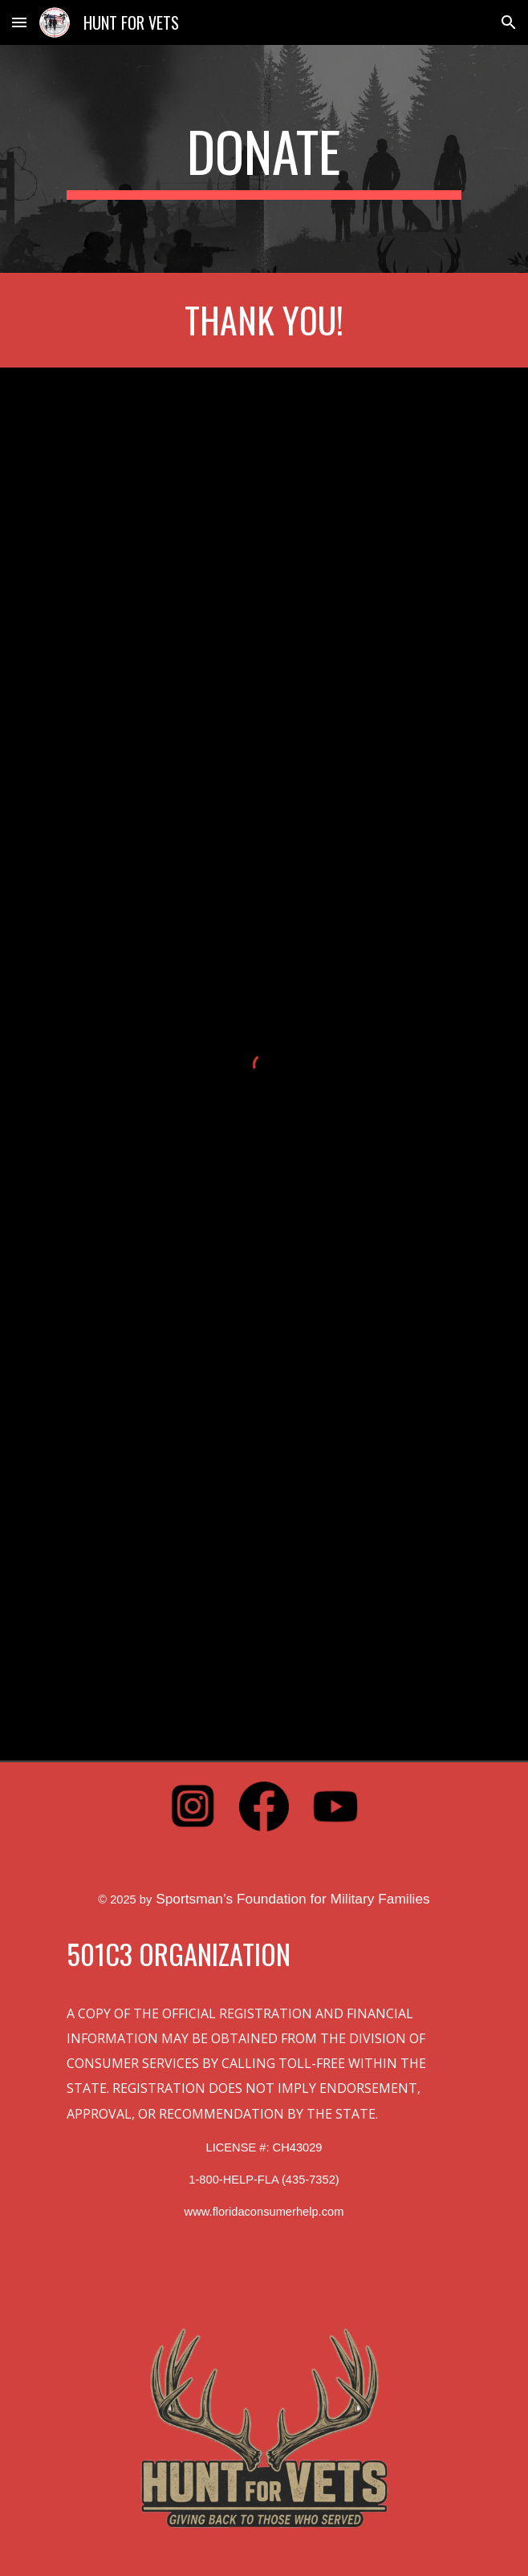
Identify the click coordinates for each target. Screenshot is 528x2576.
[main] (263, 159)
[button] (19, 22)
